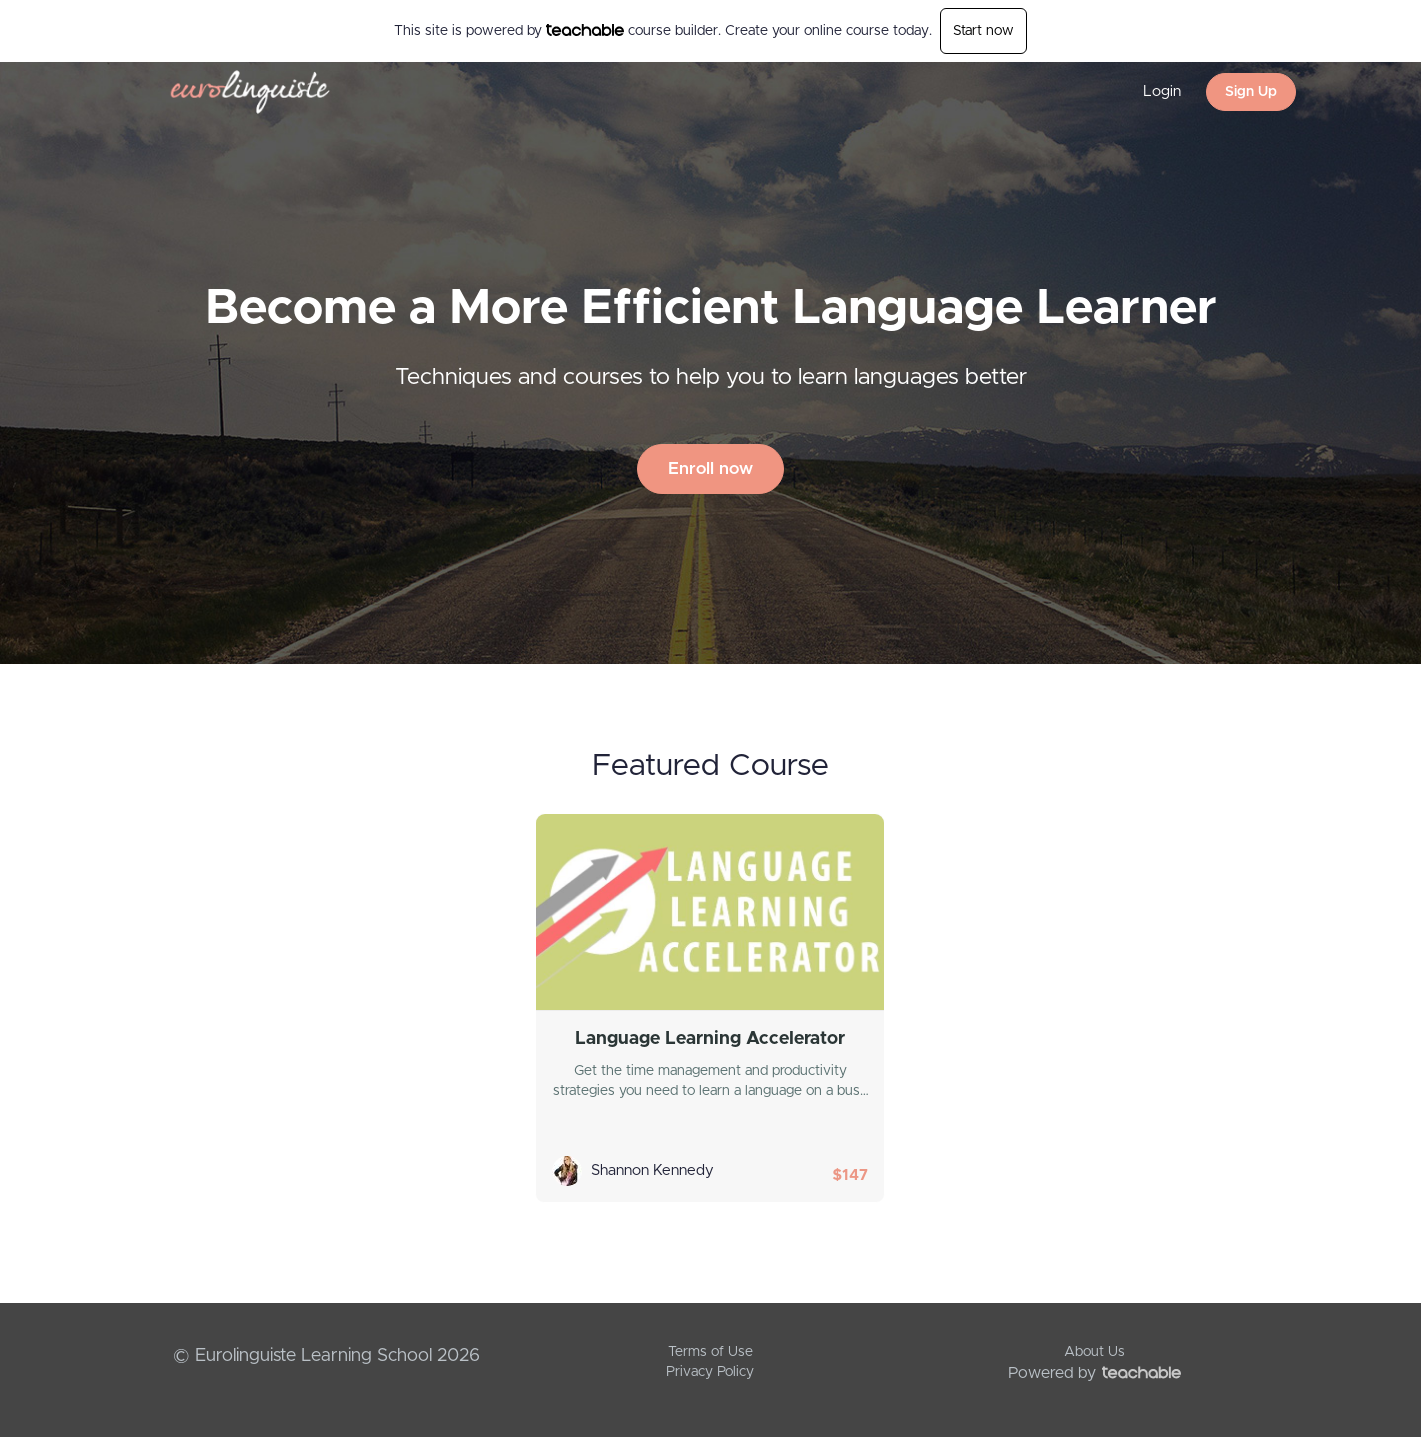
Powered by (1094, 1373)
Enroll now (710, 468)
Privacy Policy (710, 1372)
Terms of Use (710, 1352)
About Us (1094, 1352)
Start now (983, 31)
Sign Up (1251, 92)
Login (1162, 91)
